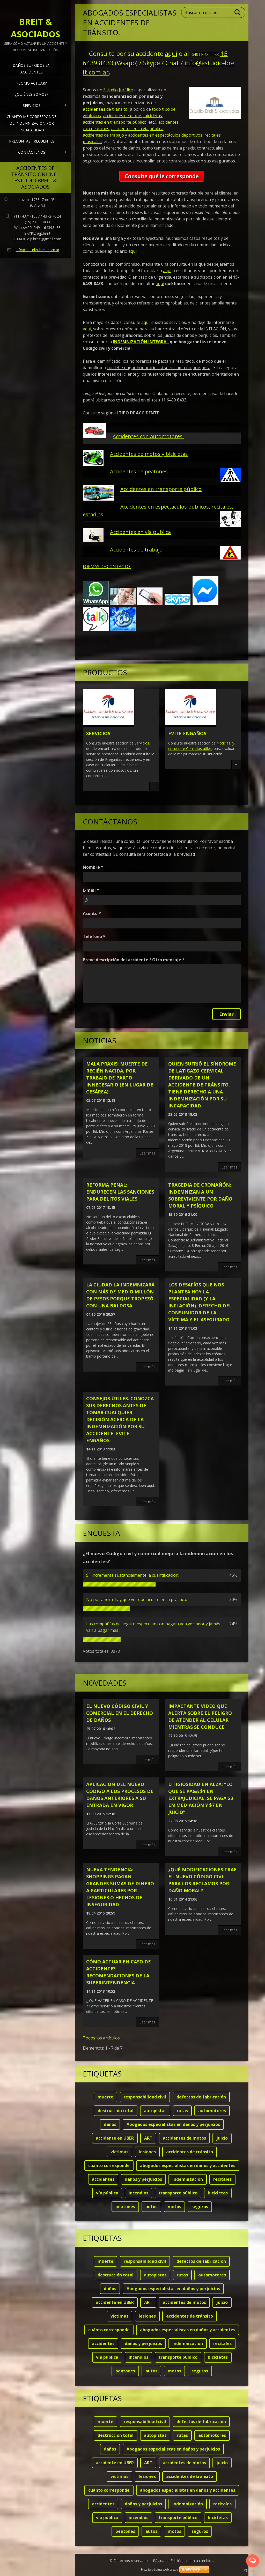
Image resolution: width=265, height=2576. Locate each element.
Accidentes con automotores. (148, 436)
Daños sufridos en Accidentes (31, 69)
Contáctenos (31, 152)
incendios (138, 2193)
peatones (125, 2206)
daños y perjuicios (143, 2179)
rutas (182, 2110)
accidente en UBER (115, 2138)
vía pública (107, 2193)
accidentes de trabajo (103, 135)
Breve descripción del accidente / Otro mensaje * (134, 960)
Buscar (237, 12)
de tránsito (105, 109)
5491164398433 (205, 54)
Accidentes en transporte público (161, 489)
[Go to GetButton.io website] (252, 2570)
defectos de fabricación (201, 2097)
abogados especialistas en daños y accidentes (187, 2165)
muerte (105, 2097)
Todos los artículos (101, 2038)
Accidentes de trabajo (136, 549)
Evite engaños (187, 733)
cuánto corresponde (109, 2165)
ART (148, 2138)
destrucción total (116, 2110)
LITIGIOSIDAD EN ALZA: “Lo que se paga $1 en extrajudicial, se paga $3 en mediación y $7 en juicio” (200, 1798)
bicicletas (218, 2193)
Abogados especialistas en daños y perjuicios (173, 2124)
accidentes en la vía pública (137, 128)
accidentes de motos (184, 2138)
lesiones (147, 2152)
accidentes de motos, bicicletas (132, 115)
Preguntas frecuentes (31, 141)
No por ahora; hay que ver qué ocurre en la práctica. (136, 1599)
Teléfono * (94, 936)
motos (174, 2206)
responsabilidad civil (145, 2097)
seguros (200, 2206)
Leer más (147, 1153)
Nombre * (93, 867)
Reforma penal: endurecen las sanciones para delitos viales (120, 1192)
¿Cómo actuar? (32, 83)
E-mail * (91, 890)
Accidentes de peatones (139, 471)
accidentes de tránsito (189, 2152)
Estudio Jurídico (118, 90)
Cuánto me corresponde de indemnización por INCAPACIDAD (31, 123)
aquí (171, 53)
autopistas (155, 2110)
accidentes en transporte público (114, 122)
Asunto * (92, 913)
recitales (222, 2179)
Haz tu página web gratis (159, 2569)
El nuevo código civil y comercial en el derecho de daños (119, 1713)
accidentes (103, 2179)
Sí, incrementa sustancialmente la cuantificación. (132, 1575)
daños (110, 2124)
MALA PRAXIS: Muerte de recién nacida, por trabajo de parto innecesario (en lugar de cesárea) (119, 1078)
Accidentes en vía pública (140, 531)
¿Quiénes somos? (31, 94)
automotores (212, 2110)
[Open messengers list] (252, 2560)
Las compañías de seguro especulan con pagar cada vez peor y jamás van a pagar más (153, 1627)
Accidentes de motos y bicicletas (149, 453)
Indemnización (187, 2179)
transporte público (178, 2193)
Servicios (32, 105)
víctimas (119, 2152)
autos (151, 2206)
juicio (222, 2138)
